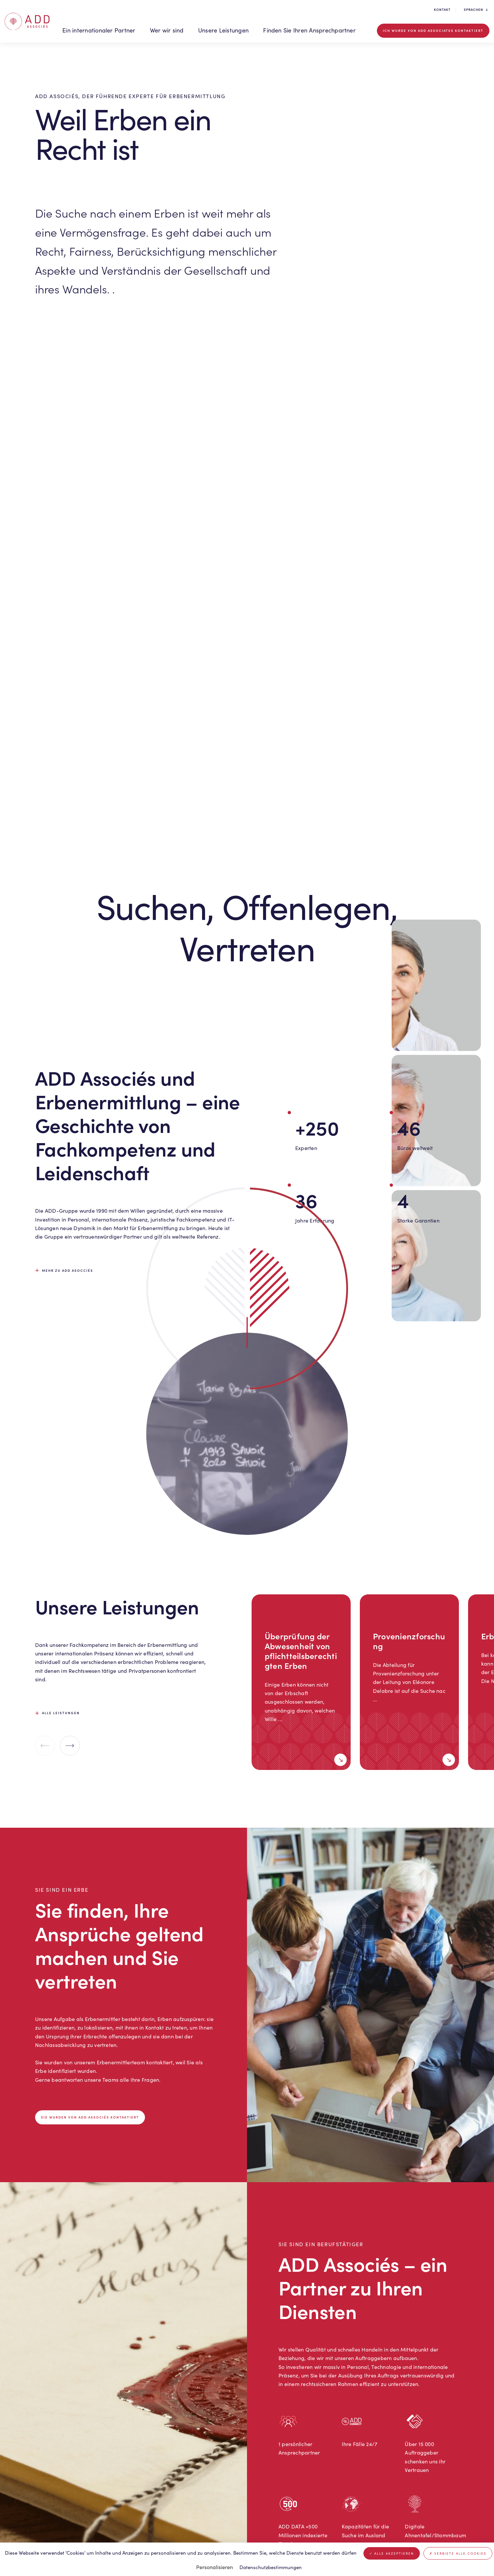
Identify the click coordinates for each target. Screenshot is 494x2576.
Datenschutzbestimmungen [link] (270, 2567)
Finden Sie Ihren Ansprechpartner (309, 30)
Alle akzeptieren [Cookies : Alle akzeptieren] (391, 2553)
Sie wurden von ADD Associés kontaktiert (90, 2117)
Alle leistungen (61, 1713)
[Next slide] (70, 1746)
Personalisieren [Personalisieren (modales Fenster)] (214, 2567)
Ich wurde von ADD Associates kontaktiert (433, 30)
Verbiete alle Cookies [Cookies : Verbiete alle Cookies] (457, 2553)
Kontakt (442, 9)
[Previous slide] (45, 1746)
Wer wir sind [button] (167, 30)
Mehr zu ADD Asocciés (67, 1270)
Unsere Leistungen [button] (223, 30)
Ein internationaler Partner (98, 30)
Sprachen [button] (476, 9)
